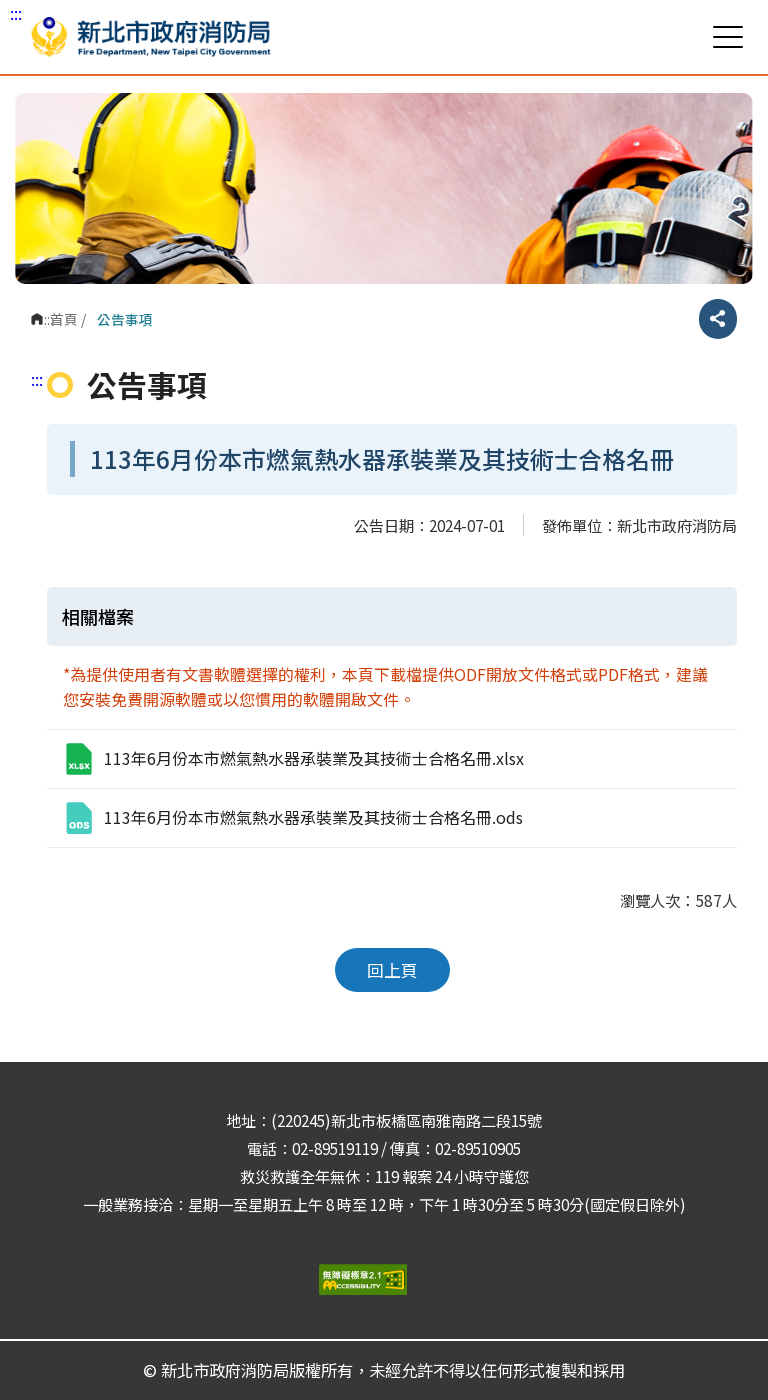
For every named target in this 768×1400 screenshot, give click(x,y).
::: (16, 13)
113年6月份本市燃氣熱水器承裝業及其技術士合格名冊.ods (292, 818)
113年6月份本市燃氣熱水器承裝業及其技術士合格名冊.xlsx (293, 759)
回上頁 (392, 970)
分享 (718, 319)
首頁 (64, 319)
